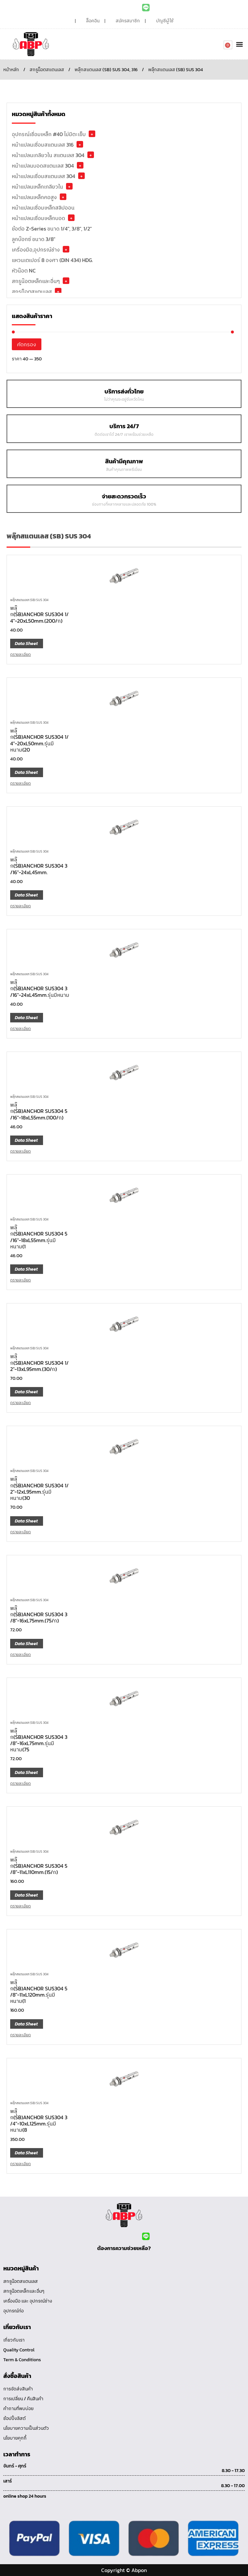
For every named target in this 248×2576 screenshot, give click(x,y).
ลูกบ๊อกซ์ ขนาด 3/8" (33, 239)
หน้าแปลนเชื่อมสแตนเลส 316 (43, 145)
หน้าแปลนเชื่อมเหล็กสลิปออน (43, 207)
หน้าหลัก (11, 69)
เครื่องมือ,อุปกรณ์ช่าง (36, 249)
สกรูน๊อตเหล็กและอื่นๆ (36, 281)
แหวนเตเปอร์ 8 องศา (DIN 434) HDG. (52, 260)
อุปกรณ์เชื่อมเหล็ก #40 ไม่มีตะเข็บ (49, 134)
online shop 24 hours (24, 2496)
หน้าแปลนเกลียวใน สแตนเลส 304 (48, 155)
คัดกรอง (26, 344)
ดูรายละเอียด (20, 654)
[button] (239, 44)
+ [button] (92, 134)
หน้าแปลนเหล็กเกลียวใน (37, 187)
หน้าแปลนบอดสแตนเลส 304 (43, 166)
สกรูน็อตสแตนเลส (47, 69)
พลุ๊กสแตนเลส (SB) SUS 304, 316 (106, 69)
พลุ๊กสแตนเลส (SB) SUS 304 (29, 599)
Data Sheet (26, 643)
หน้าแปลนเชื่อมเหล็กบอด (38, 218)
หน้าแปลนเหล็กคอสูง (34, 197)
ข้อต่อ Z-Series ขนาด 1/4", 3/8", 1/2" (52, 228)
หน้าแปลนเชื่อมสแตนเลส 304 (43, 176)
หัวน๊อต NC (24, 270)
